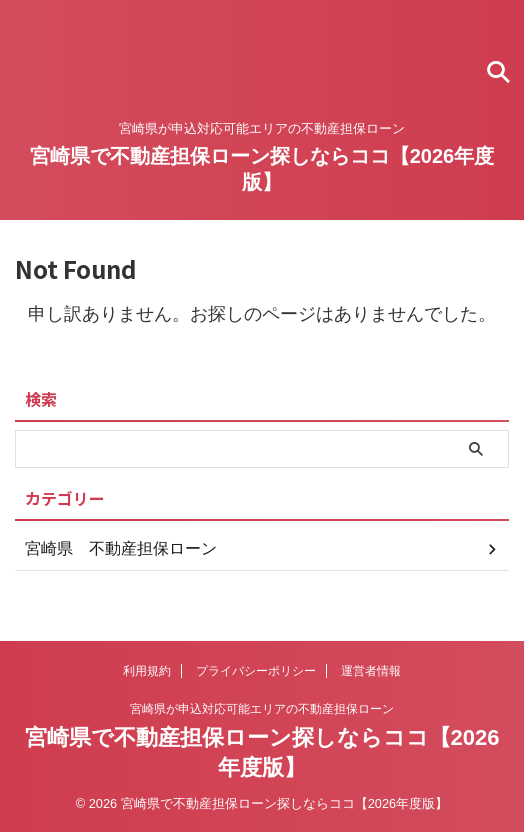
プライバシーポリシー (256, 671)
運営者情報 (371, 671)
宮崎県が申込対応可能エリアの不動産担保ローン (262, 709)
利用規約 (147, 671)
